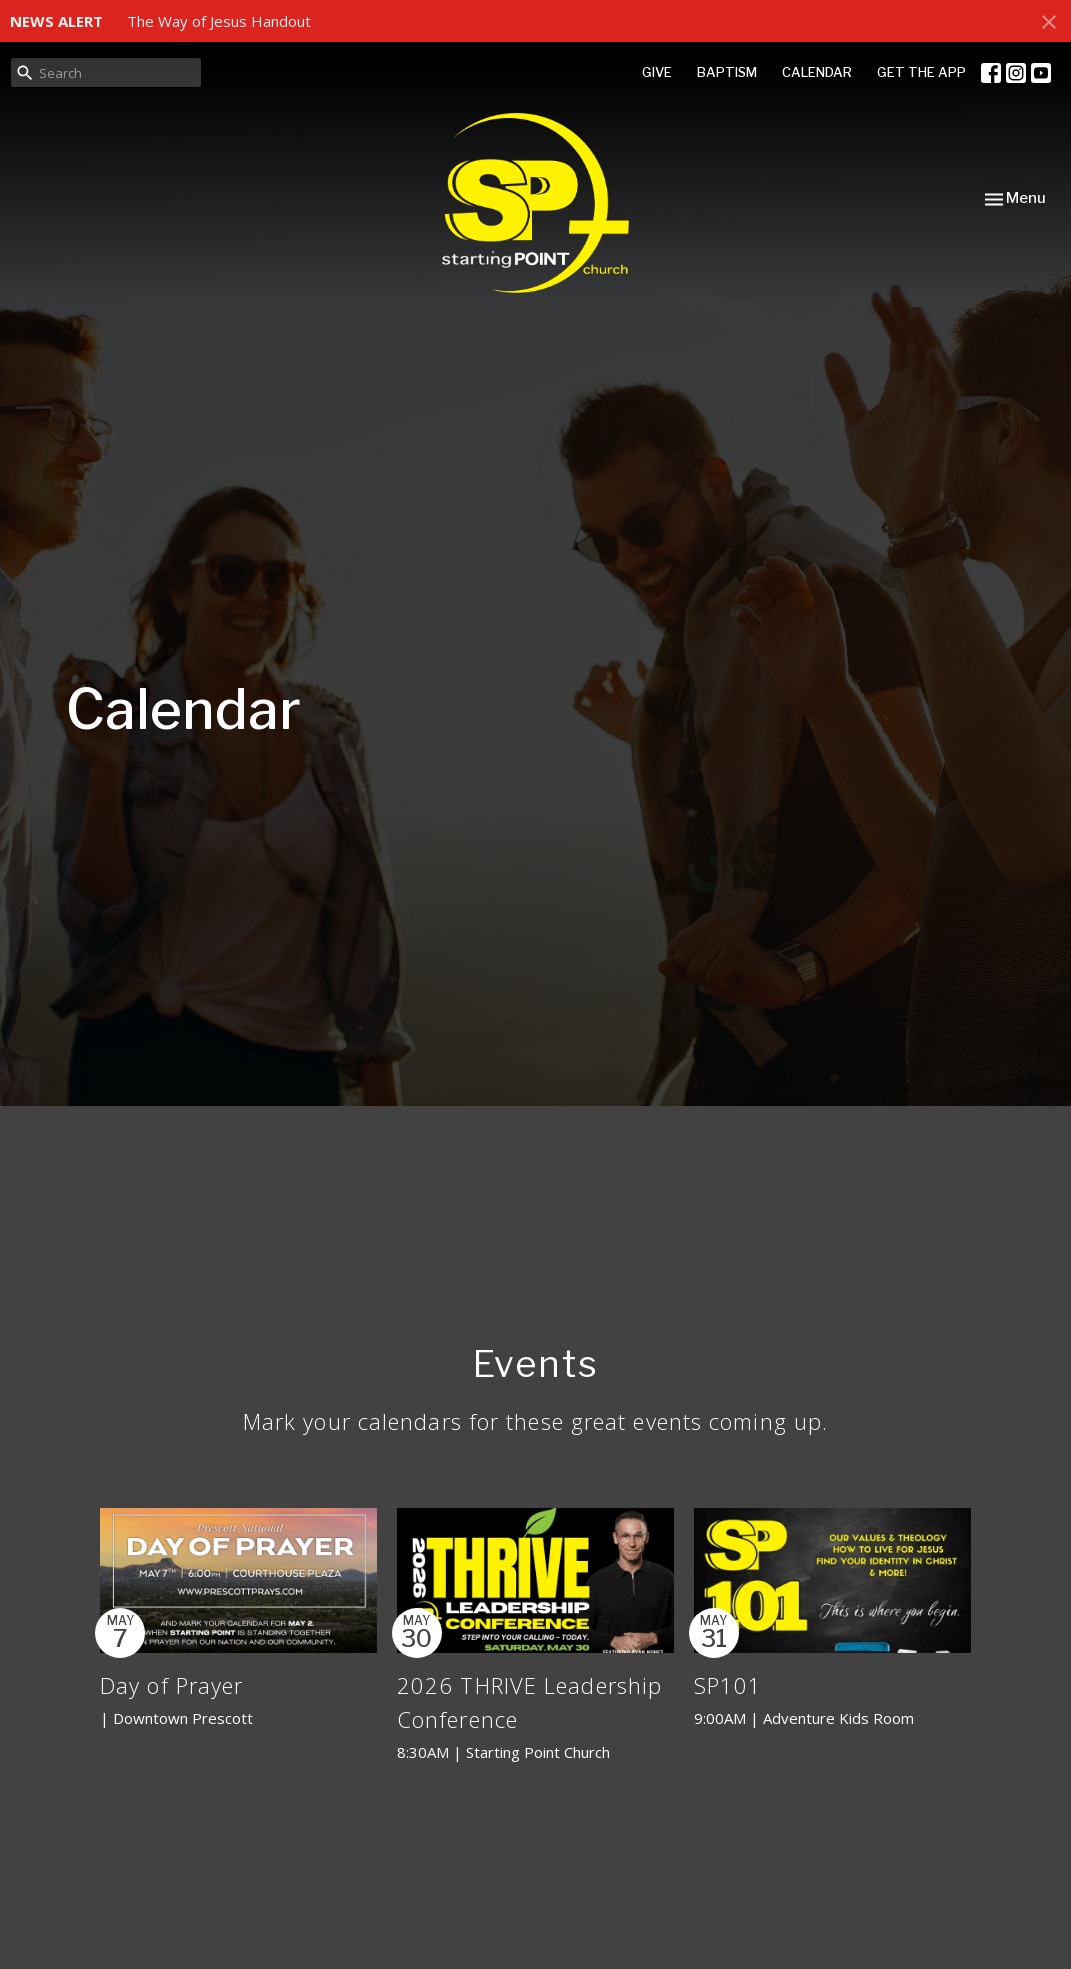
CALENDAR (817, 72)
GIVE (657, 72)
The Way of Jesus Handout (219, 21)
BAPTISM (727, 72)
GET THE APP (921, 72)
